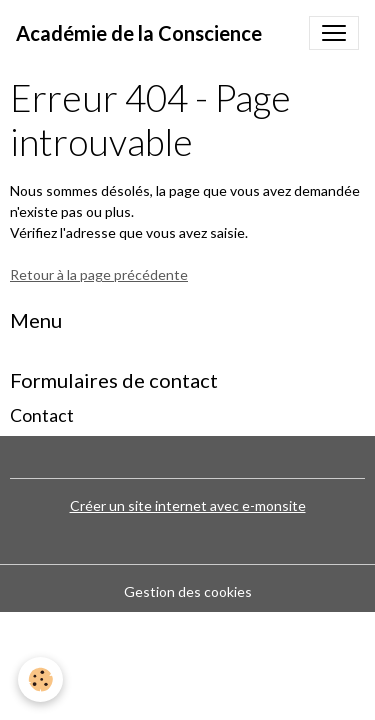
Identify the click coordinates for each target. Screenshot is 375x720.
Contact (42, 415)
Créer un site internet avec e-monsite (188, 505)
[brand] (139, 33)
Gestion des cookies (188, 591)
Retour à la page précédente (99, 274)
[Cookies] (40, 679)
